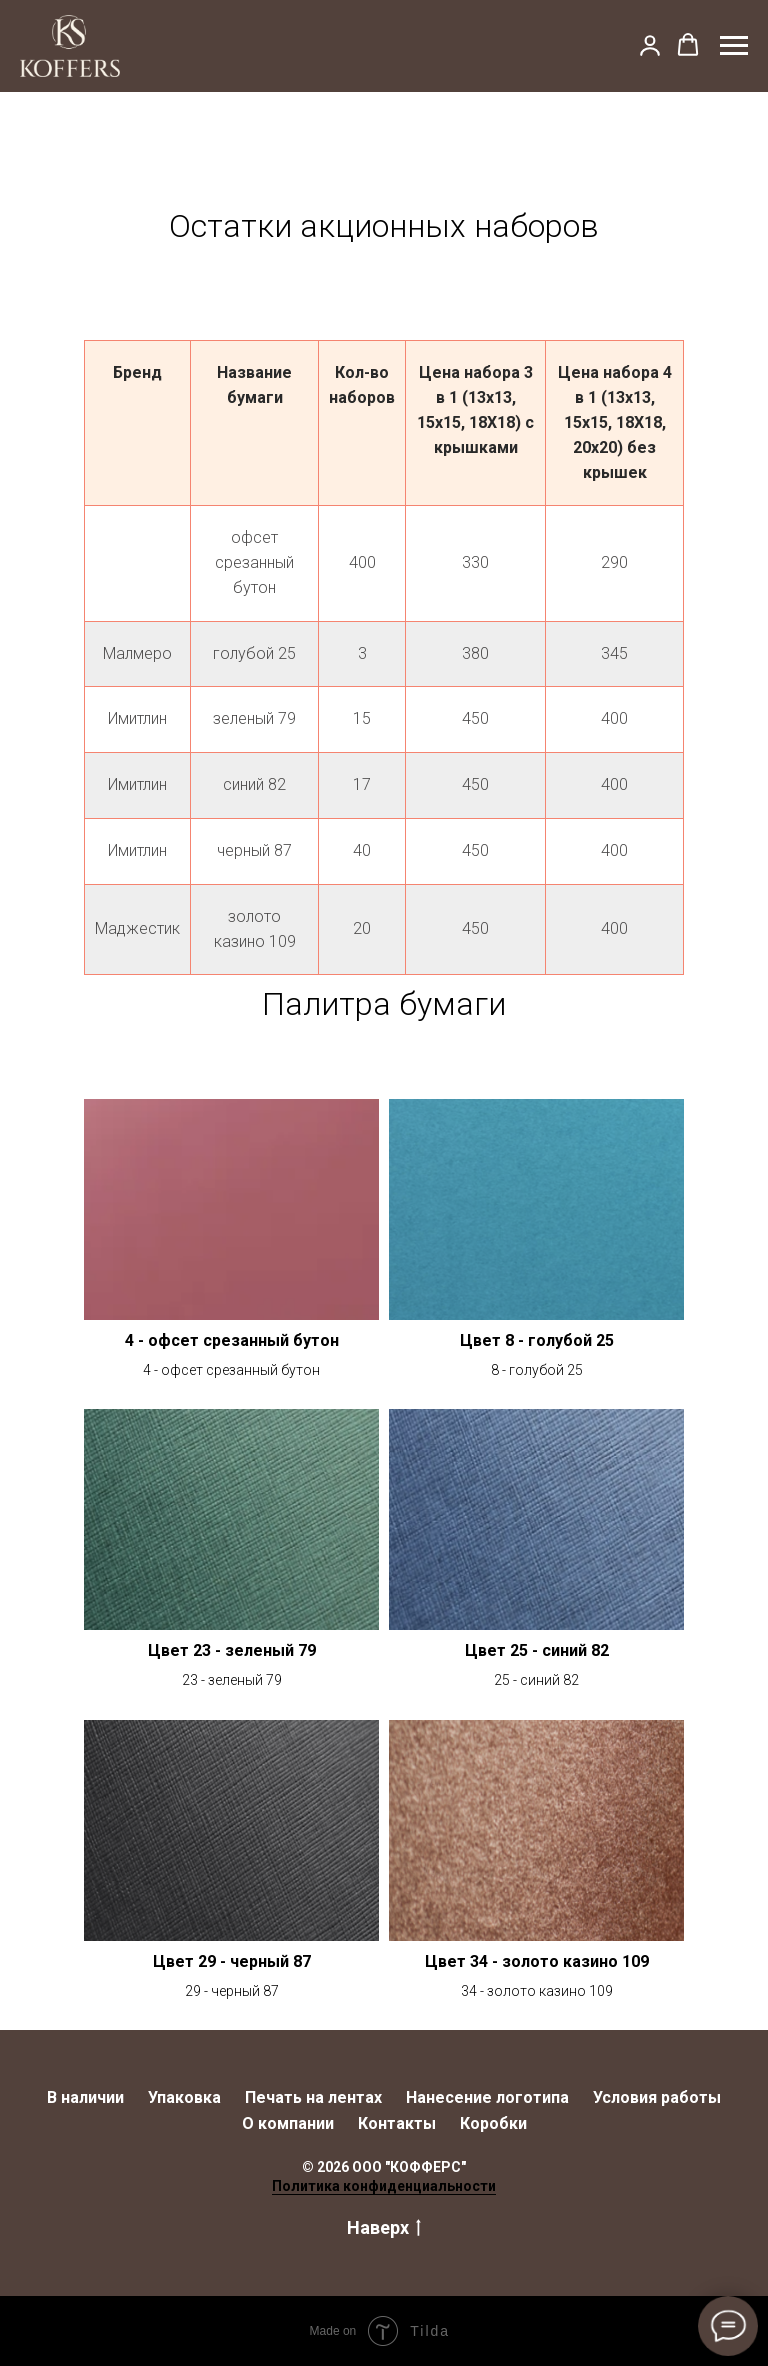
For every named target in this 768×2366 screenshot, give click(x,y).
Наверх (384, 2228)
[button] (650, 45)
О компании (288, 2123)
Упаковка (184, 2097)
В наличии (85, 2097)
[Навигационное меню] (734, 46)
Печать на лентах (313, 2097)
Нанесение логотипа (487, 2097)
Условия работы (657, 2097)
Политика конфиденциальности (384, 2186)
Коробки (493, 2123)
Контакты (397, 2123)
